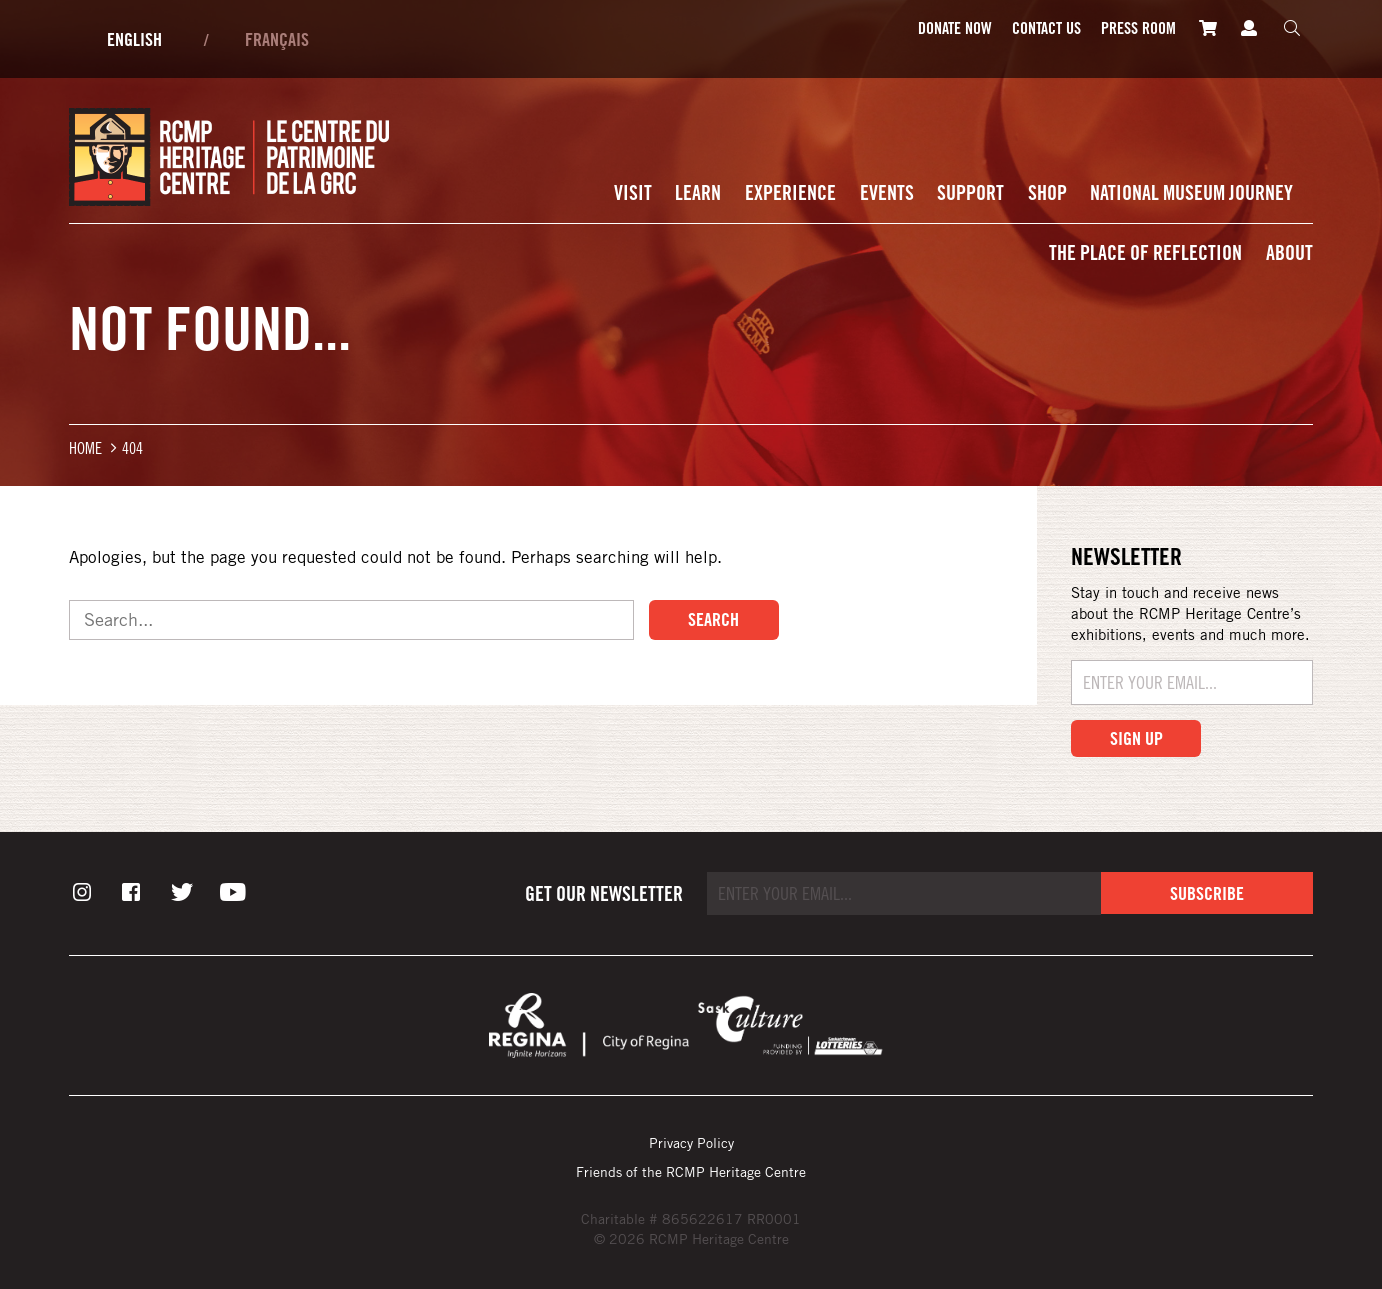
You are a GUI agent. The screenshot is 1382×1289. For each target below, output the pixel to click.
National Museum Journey (1191, 192)
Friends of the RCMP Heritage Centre (691, 1171)
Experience (790, 192)
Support (970, 192)
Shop (1047, 192)
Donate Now (955, 28)
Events (887, 192)
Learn (698, 192)
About (1289, 252)
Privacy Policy (691, 1142)
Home (85, 447)
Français (277, 39)
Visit (633, 192)
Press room (1138, 28)
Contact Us (1046, 28)
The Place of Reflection (1145, 252)
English (134, 39)
